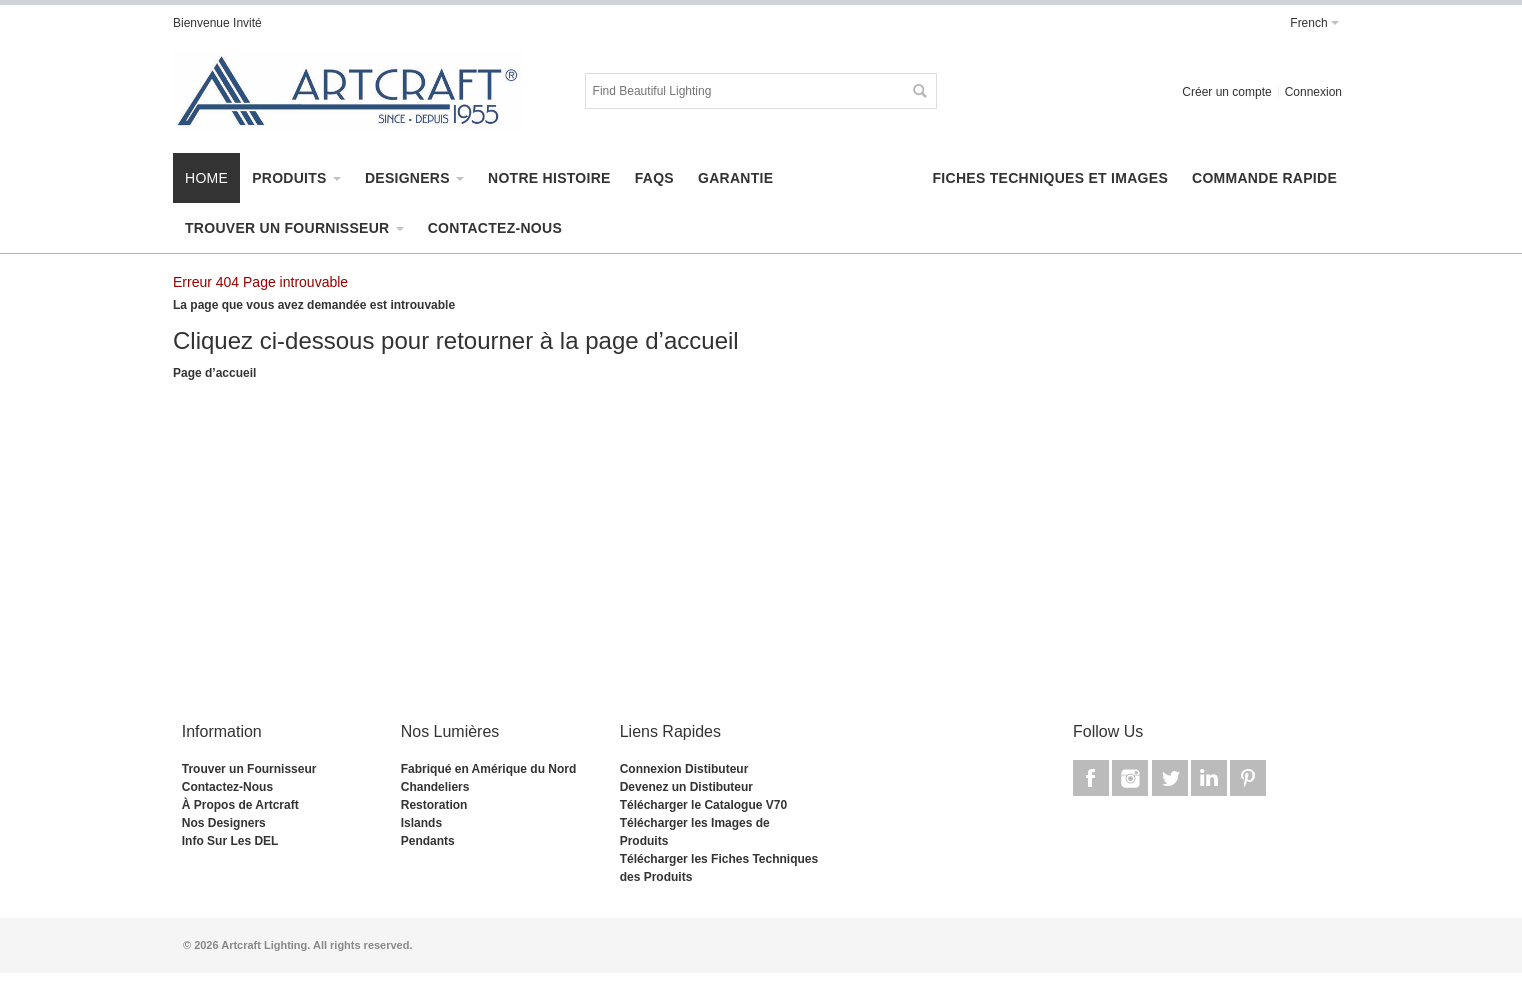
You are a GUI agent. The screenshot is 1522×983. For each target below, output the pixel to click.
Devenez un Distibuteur (686, 787)
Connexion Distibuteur (684, 769)
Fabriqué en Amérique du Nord (489, 769)
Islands (421, 823)
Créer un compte (1226, 92)
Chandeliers (435, 787)
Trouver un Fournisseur (249, 769)
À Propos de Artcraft (240, 805)
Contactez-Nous (227, 787)
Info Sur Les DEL (230, 841)
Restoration (434, 805)
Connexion (1313, 92)
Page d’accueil (214, 373)
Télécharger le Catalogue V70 (703, 805)
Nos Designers (224, 823)
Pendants (428, 841)
